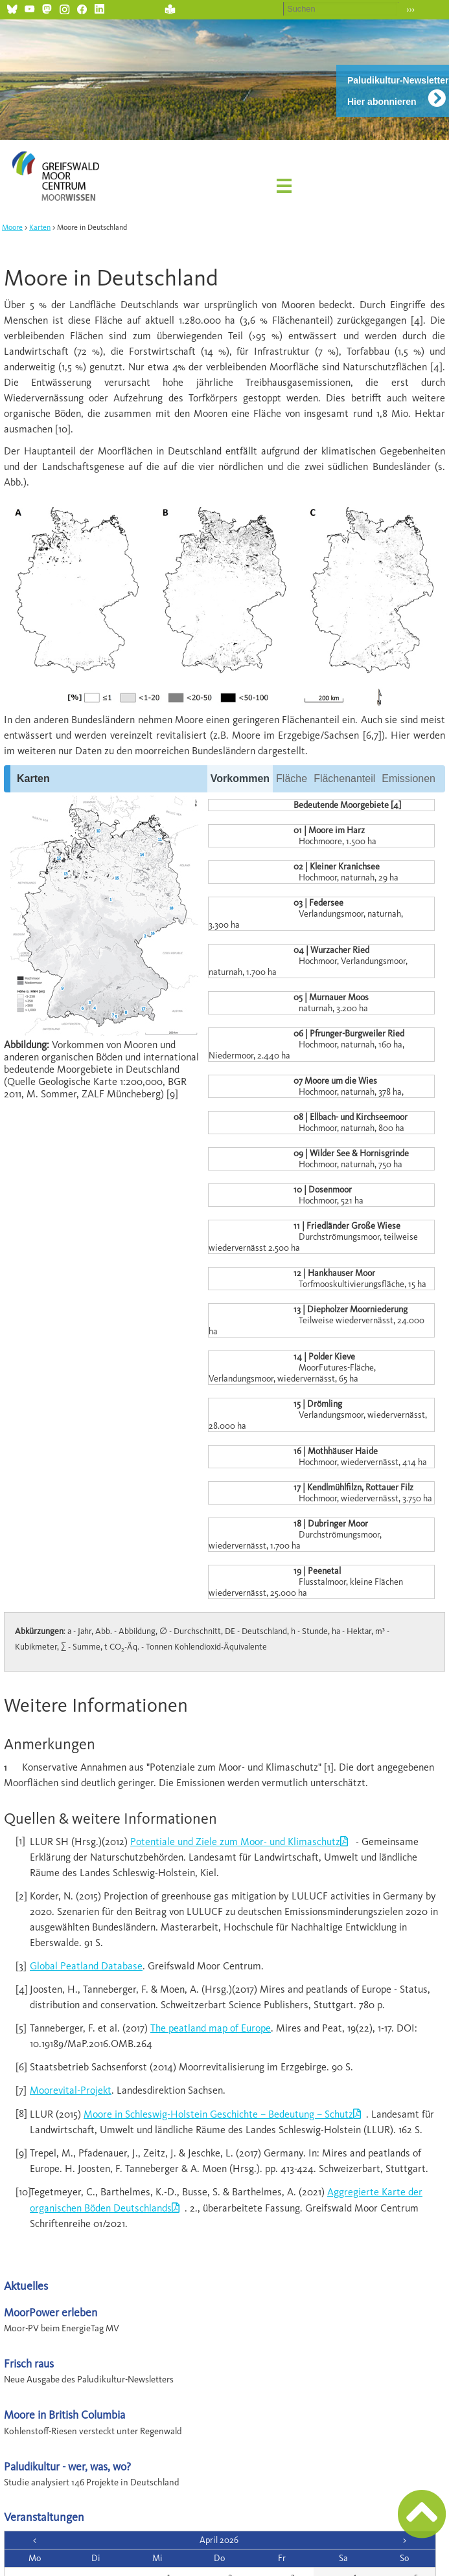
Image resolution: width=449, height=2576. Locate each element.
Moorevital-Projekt (70, 2090)
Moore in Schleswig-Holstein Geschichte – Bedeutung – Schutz (218, 2114)
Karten (40, 227)
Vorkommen (240, 778)
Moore (12, 227)
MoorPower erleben (50, 2312)
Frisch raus (29, 2363)
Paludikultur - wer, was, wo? (67, 2466)
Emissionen (408, 778)
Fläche (291, 778)
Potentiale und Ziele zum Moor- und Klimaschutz (235, 1841)
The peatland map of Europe (210, 2028)
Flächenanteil (344, 778)
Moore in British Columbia (64, 2414)
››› (410, 9)
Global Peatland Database (86, 1966)
